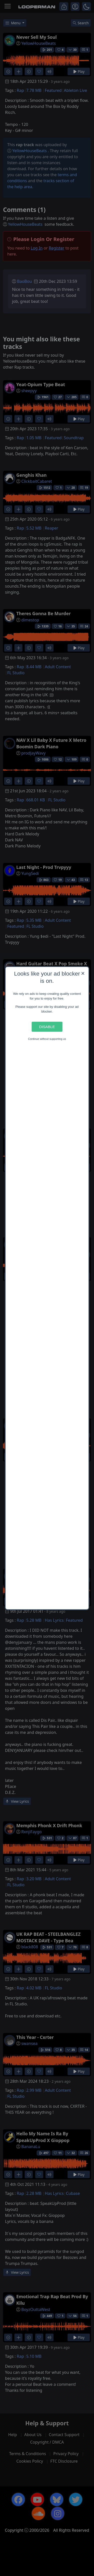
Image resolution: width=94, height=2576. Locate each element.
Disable (47, 1027)
